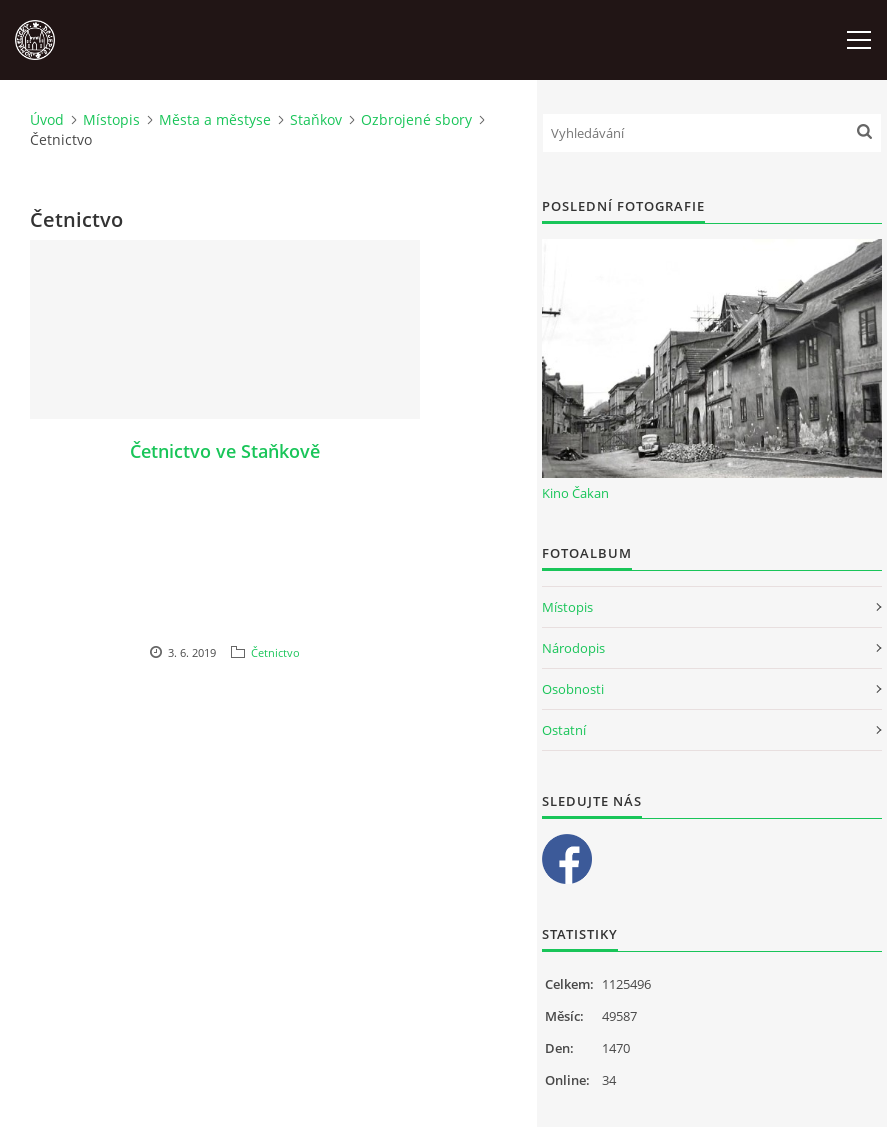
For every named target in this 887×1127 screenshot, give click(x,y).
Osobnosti (573, 689)
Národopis (573, 648)
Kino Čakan (575, 493)
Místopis (111, 119)
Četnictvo (275, 652)
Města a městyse (215, 119)
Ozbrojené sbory (416, 119)
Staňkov (316, 119)
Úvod (47, 119)
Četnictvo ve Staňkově (225, 451)
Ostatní (564, 730)
